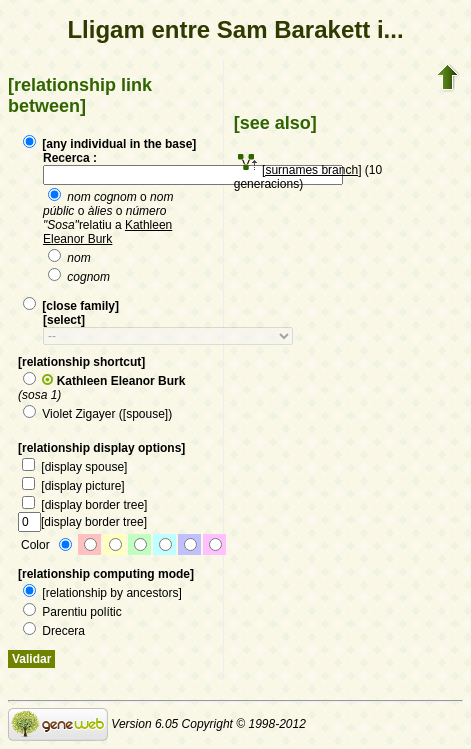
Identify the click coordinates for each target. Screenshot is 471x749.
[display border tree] (84, 505)
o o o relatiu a (108, 218)
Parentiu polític (72, 612)
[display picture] (73, 486)
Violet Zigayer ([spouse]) (97, 414)
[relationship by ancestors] (102, 593)
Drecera (54, 631)
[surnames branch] (311, 170)
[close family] (71, 306)
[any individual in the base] (109, 144)
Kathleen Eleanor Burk (107, 232)
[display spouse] (74, 467)
